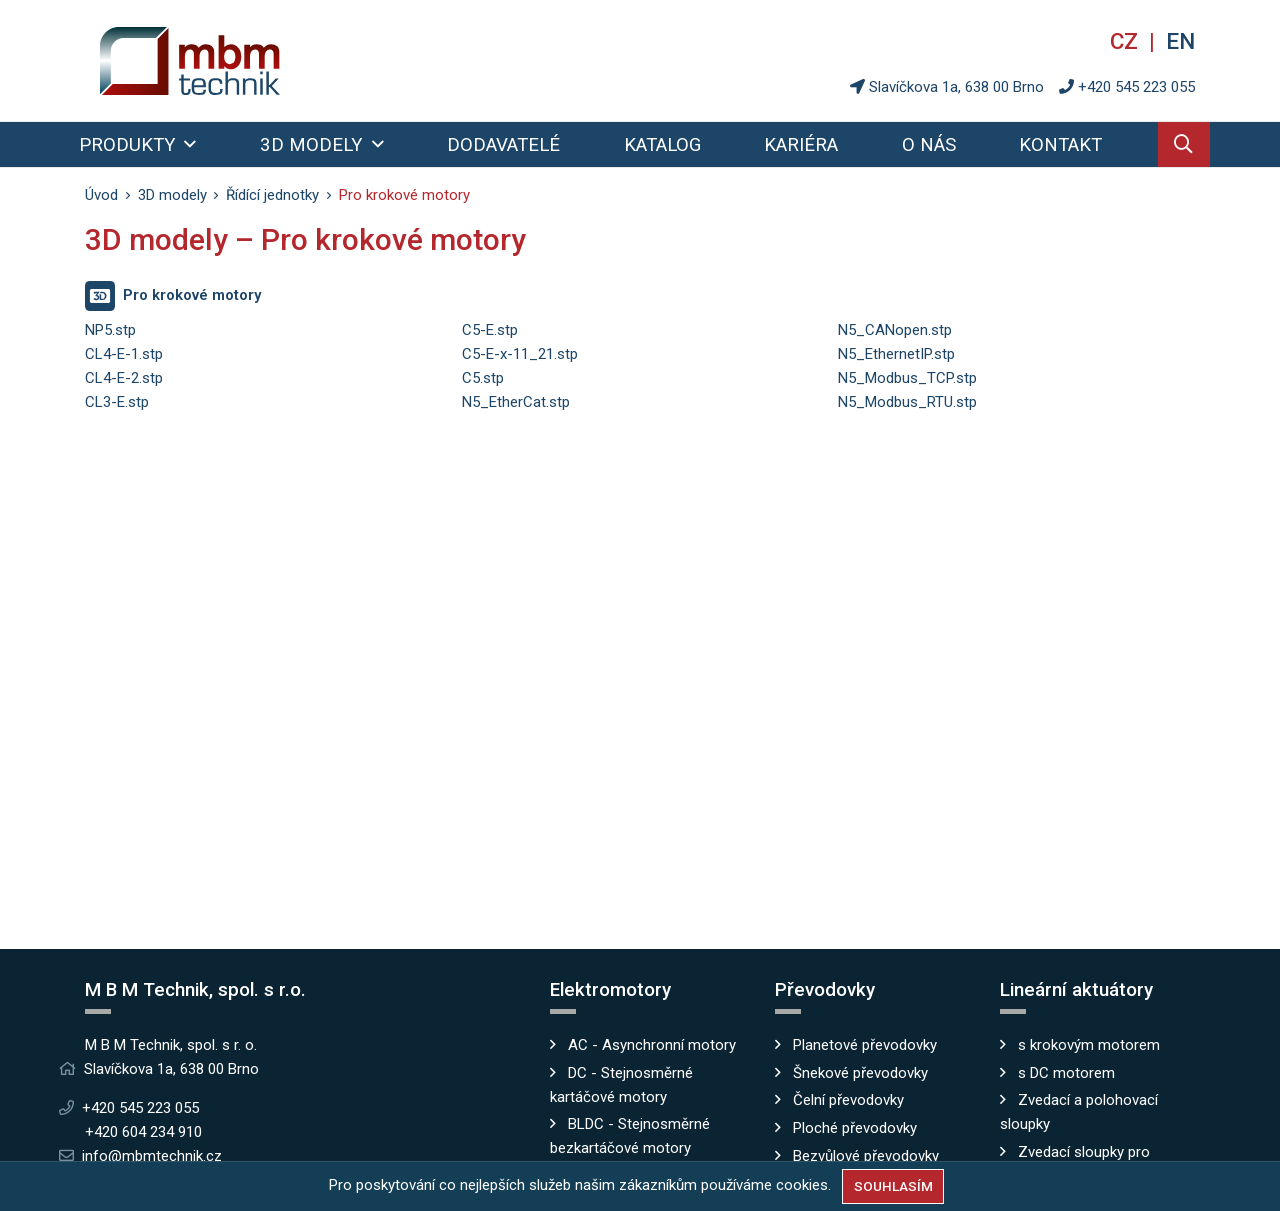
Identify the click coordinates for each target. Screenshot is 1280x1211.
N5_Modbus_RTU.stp (907, 402)
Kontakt (1060, 145)
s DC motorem (1066, 1073)
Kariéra (801, 145)
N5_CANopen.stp (895, 330)
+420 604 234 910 (143, 1132)
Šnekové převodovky (860, 1073)
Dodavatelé (503, 145)
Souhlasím (893, 1186)
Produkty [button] (129, 145)
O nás (929, 145)
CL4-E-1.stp (124, 354)
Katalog (662, 145)
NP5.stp (110, 330)
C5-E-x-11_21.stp (520, 354)
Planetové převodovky (865, 1045)
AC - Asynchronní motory (652, 1045)
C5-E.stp (490, 330)
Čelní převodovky (848, 1100)
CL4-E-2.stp (124, 378)
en (1180, 41)
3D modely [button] (313, 145)
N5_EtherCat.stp (516, 402)
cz (1127, 41)
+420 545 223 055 (1136, 87)
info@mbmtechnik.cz (152, 1156)
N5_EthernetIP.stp (896, 354)
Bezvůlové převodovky (866, 1156)
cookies (802, 1185)
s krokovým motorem (1089, 1045)
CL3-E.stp (117, 402)
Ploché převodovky (855, 1128)
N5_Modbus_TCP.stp (907, 378)
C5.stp (483, 378)
